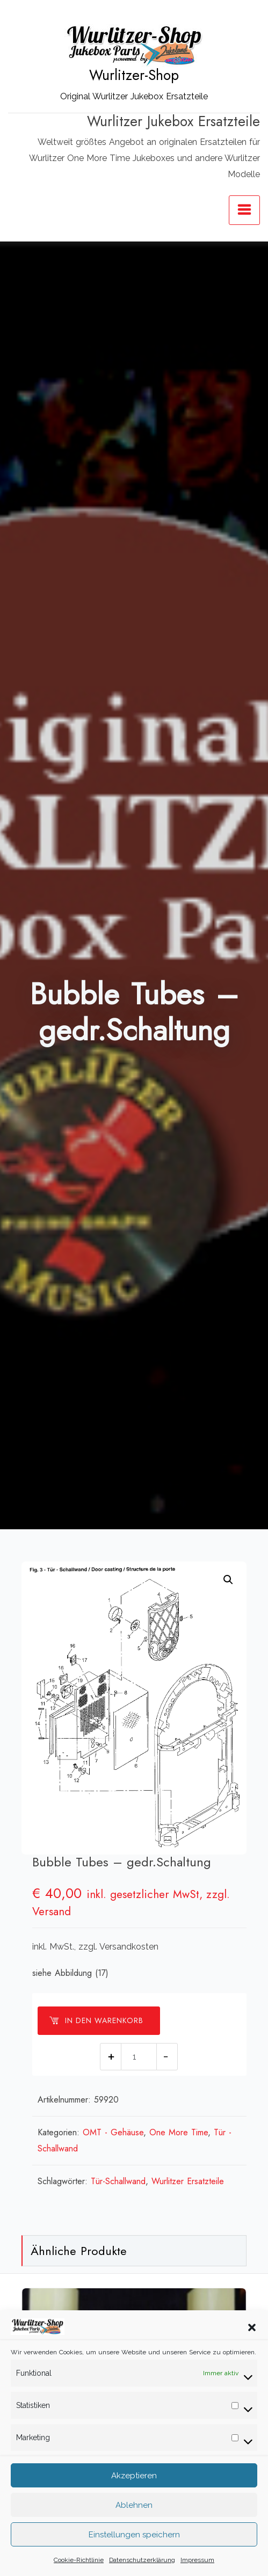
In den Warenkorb (96, 2020)
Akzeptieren (134, 2488)
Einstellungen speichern (134, 2547)
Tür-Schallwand (118, 2181)
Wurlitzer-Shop (134, 75)
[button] (252, 2339)
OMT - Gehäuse (113, 2132)
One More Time (178, 2132)
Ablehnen (134, 2518)
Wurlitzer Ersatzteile (187, 2181)
